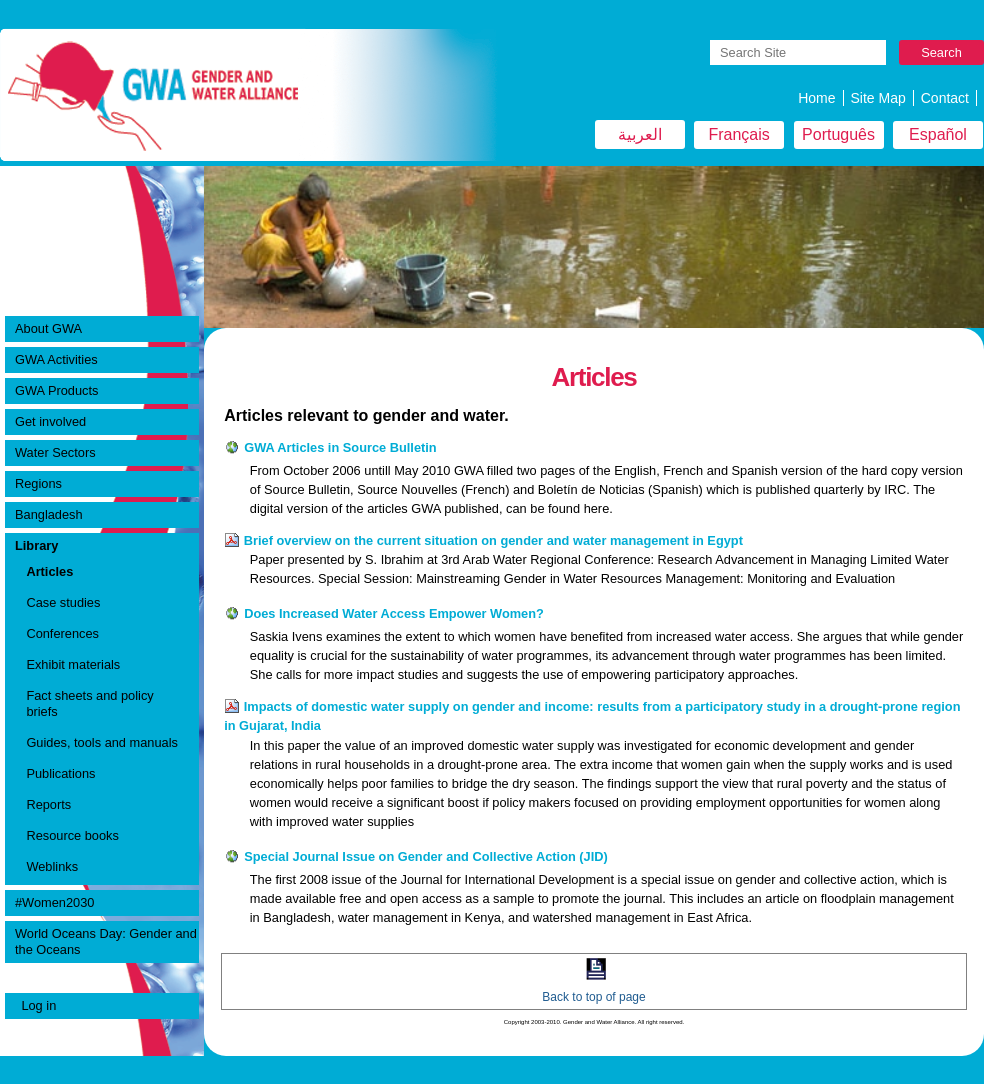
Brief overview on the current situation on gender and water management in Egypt (493, 540)
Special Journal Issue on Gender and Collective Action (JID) (426, 856)
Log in (38, 1005)
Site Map (878, 98)
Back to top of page (593, 997)
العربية (640, 134)
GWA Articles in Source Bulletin (340, 447)
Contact (945, 98)
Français (738, 134)
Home (816, 98)
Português (838, 134)
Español (938, 134)
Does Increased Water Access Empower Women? (394, 613)
